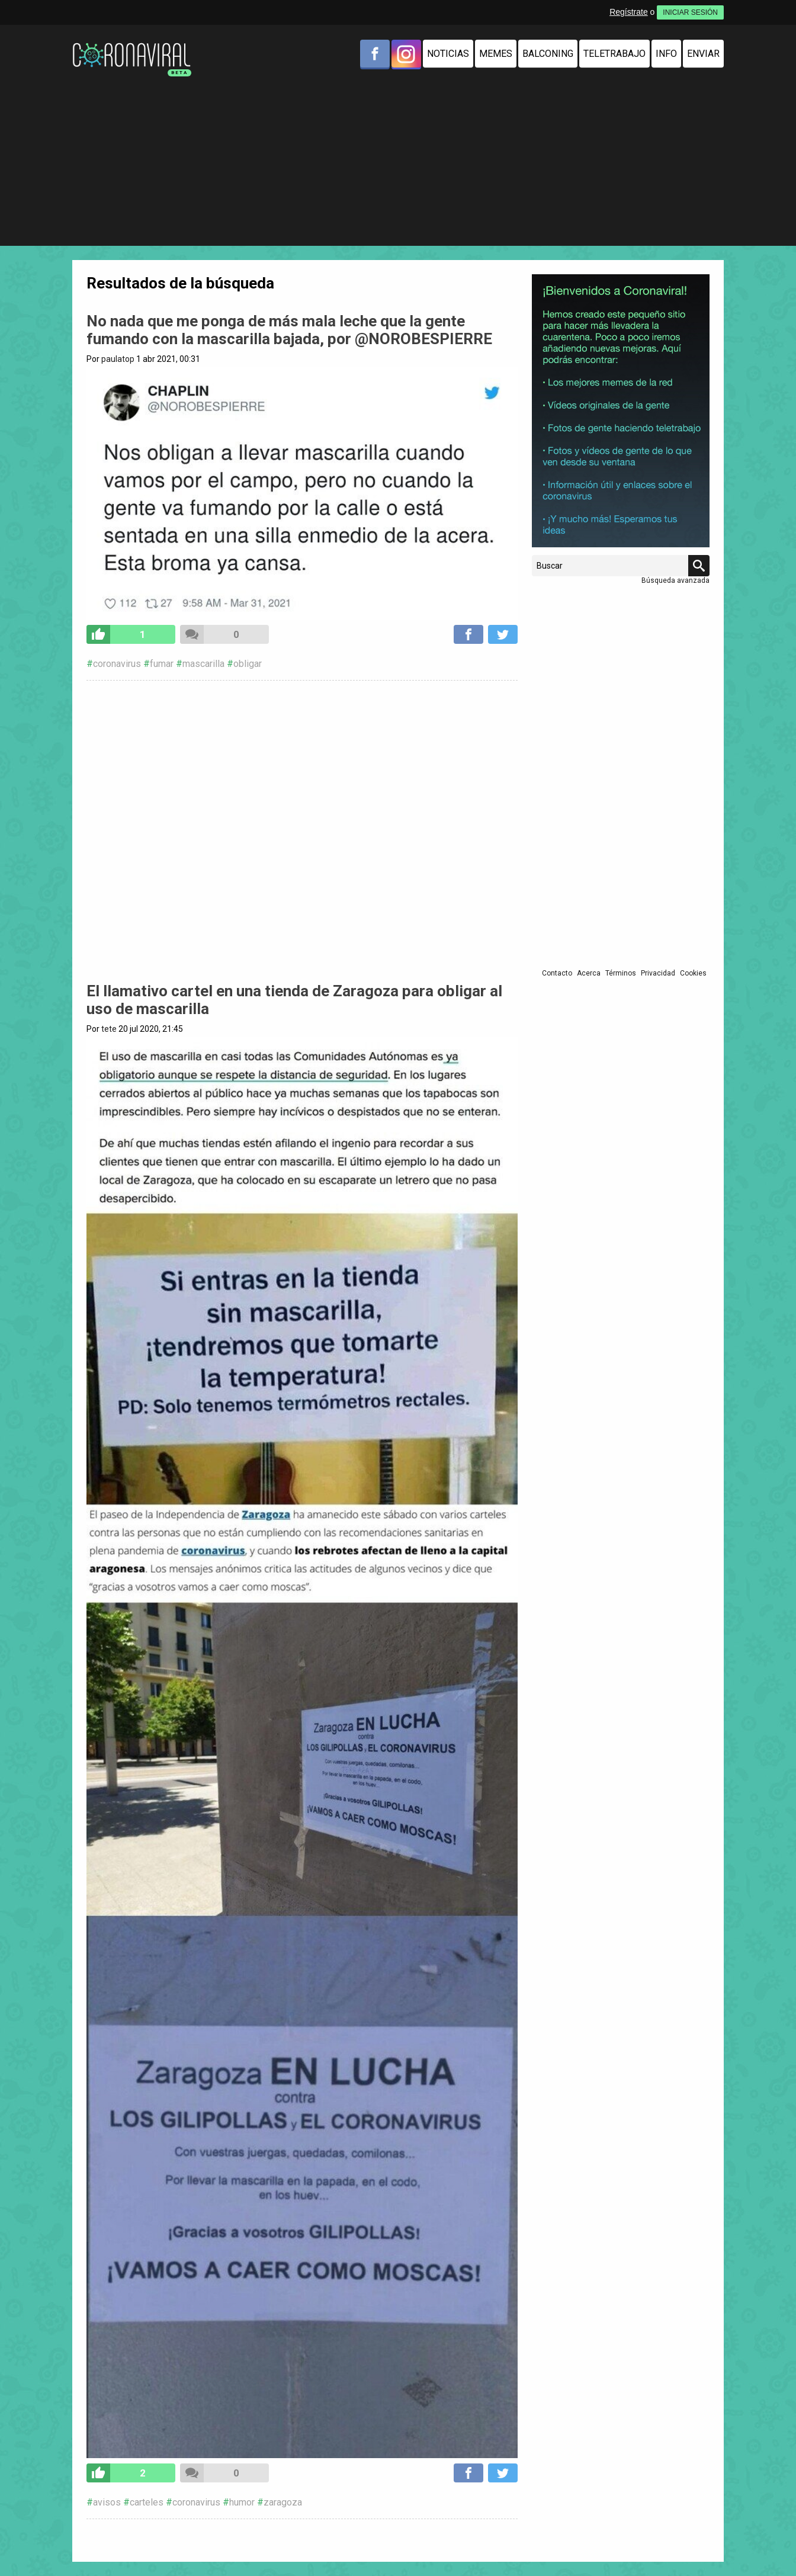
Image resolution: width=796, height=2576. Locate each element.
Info (666, 53)
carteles (146, 2502)
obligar (247, 663)
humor (242, 2502)
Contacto (557, 973)
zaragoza (283, 2502)
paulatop (117, 359)
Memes (495, 53)
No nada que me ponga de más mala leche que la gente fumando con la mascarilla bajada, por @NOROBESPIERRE (289, 330)
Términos (620, 973)
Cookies (693, 973)
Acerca (589, 973)
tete (109, 1029)
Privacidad (658, 973)
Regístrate (628, 12)
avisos (107, 2502)
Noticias (448, 53)
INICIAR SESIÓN (690, 12)
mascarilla (203, 663)
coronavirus (117, 663)
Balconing (547, 53)
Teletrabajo (614, 53)
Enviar (703, 53)
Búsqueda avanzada (675, 580)
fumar (162, 663)
